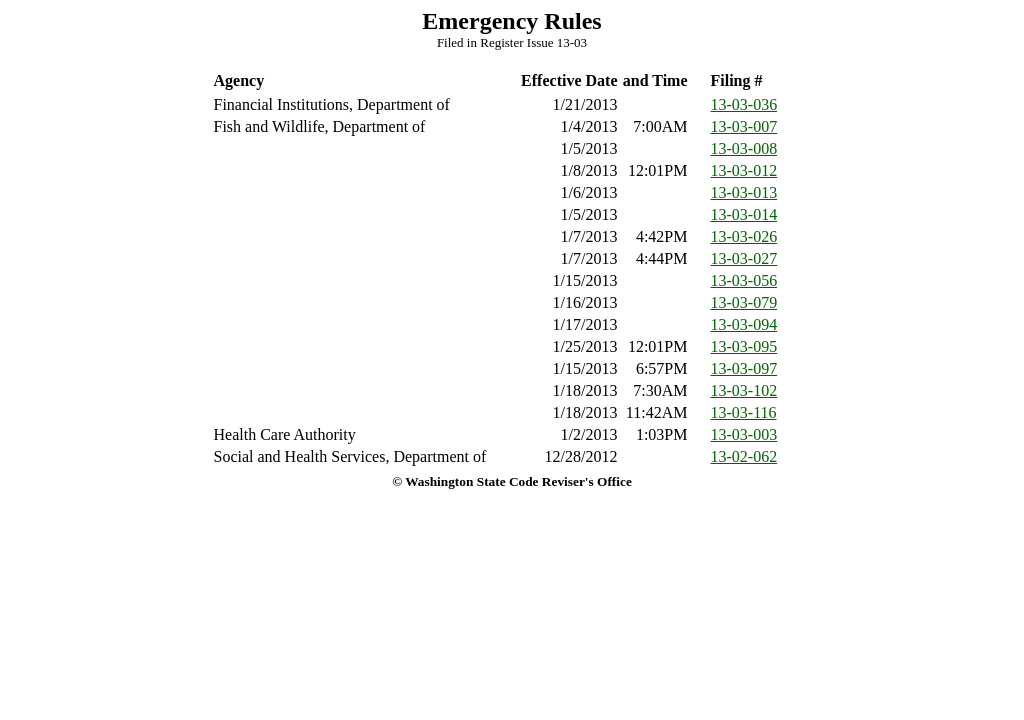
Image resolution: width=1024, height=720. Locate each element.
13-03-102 (744, 390)
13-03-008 (744, 148)
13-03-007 (744, 126)
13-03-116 (744, 412)
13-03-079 (744, 302)
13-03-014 (744, 214)
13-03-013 (744, 192)
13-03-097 (744, 368)
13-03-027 (744, 258)
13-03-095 (744, 346)
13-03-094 (744, 324)
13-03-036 (744, 104)
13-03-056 (744, 280)
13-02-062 (744, 456)
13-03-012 (744, 170)
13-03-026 (744, 236)
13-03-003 (744, 434)
